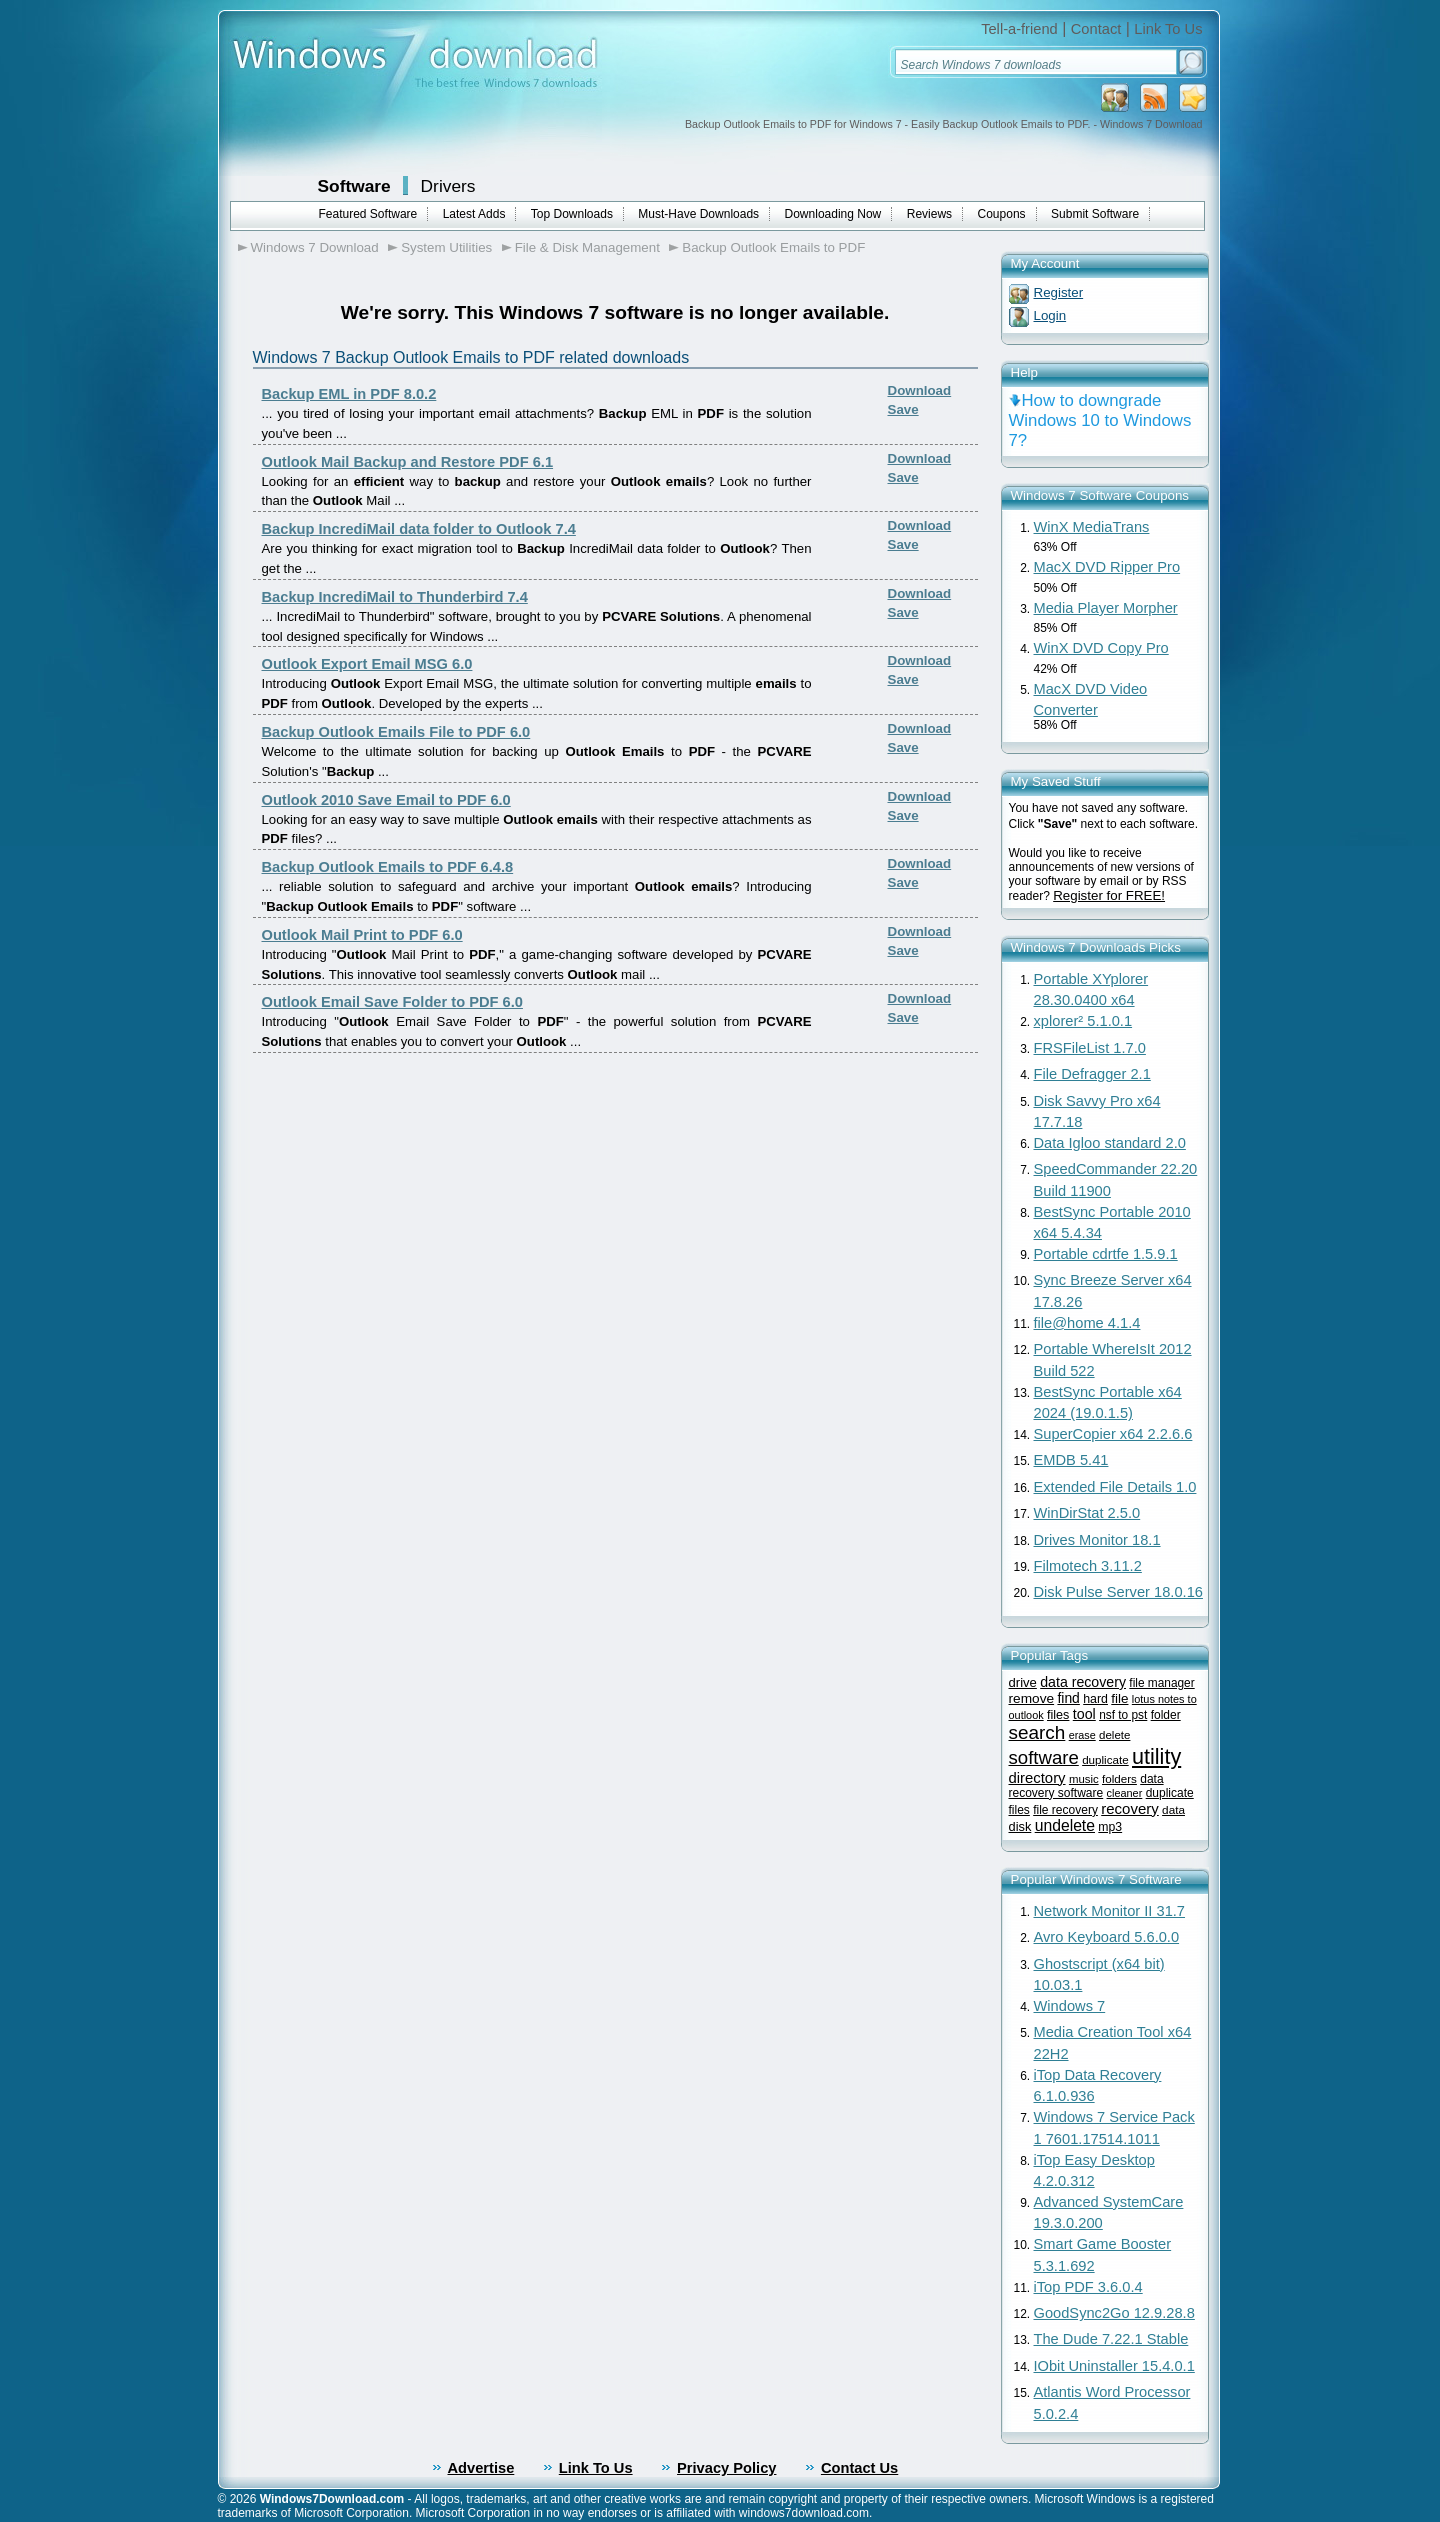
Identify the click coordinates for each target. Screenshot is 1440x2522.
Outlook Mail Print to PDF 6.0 (362, 935)
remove (1032, 1698)
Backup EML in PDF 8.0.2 (349, 394)
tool (1084, 1714)
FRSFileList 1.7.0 (1090, 1048)
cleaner (1125, 1793)
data (1173, 1809)
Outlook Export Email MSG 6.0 (367, 664)
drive (1023, 1682)
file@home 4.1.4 (1087, 1323)
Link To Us (1168, 29)
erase (1082, 1735)
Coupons (1002, 214)
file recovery (1065, 1810)
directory (1037, 1778)
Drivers (448, 186)
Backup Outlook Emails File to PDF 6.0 (396, 732)
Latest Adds (474, 214)
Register (1059, 292)
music (1084, 1779)
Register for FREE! (1109, 895)
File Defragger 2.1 (1092, 1074)
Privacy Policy (726, 2468)
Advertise (481, 2468)
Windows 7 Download (315, 247)
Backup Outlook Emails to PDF (773, 247)
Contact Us (859, 2468)
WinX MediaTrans (1092, 527)
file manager (1161, 1683)
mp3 (1110, 1827)
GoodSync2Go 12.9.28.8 (1114, 2313)
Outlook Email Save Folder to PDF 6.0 (392, 1002)
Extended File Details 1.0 (1115, 1487)
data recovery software (1086, 1786)
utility (1156, 1756)
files (1058, 1715)
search (1037, 1732)
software (1044, 1757)
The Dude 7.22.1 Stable (1111, 2339)
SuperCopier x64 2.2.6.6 (1113, 1434)
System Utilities (446, 247)
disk (1020, 1826)
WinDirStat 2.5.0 (1087, 1513)
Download (920, 390)
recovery (1130, 1808)
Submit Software (1095, 214)
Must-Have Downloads (698, 214)
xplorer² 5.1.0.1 (1083, 1021)
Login (1050, 315)
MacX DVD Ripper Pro (1107, 567)
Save (903, 409)
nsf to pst (1123, 1715)
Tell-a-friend (1019, 29)
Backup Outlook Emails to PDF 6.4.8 (388, 867)
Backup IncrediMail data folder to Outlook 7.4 (419, 529)
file (1119, 1698)
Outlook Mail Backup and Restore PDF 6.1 (408, 462)
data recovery (1083, 1682)
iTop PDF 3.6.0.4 (1088, 2287)
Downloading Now (833, 214)
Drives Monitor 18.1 (1097, 1540)
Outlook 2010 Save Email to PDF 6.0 (386, 800)
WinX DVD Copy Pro (1101, 648)
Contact (1096, 29)
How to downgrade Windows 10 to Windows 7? (1100, 420)
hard (1095, 1699)
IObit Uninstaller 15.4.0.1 (1114, 2366)
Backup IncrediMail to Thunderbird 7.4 (395, 597)
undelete (1065, 1825)
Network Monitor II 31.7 (1110, 1911)
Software (354, 186)
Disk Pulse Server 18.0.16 (1118, 1592)
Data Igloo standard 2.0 (1110, 1143)
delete (1114, 1735)
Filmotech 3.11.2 (1088, 1566)
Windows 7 (1070, 2006)
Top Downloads (572, 214)
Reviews (929, 214)
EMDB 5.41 (1071, 1460)
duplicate (1105, 1759)
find (1068, 1698)
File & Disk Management (587, 247)
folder (1166, 1715)
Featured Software (368, 214)
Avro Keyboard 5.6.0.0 (1107, 1937)
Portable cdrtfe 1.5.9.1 (1106, 1254)
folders (1119, 1778)
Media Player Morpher (1106, 608)
